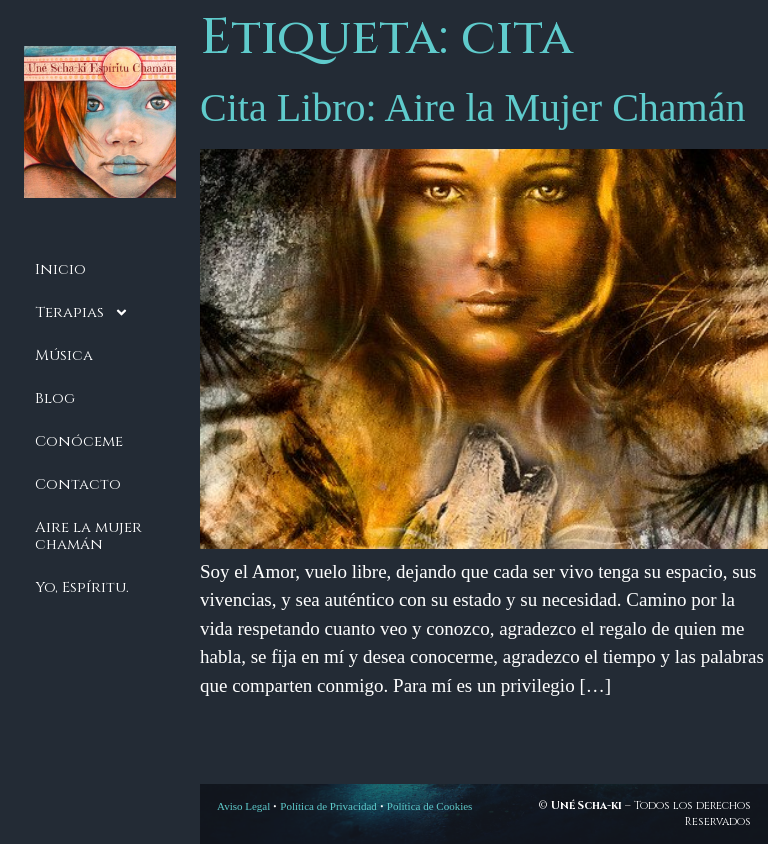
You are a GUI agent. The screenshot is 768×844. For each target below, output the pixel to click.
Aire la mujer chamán (88, 536)
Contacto (78, 484)
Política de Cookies (430, 806)
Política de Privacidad (328, 806)
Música (64, 355)
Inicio (60, 269)
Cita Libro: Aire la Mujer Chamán (472, 107)
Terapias (82, 312)
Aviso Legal (243, 806)
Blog (55, 398)
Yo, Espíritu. (82, 587)
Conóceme (79, 441)
